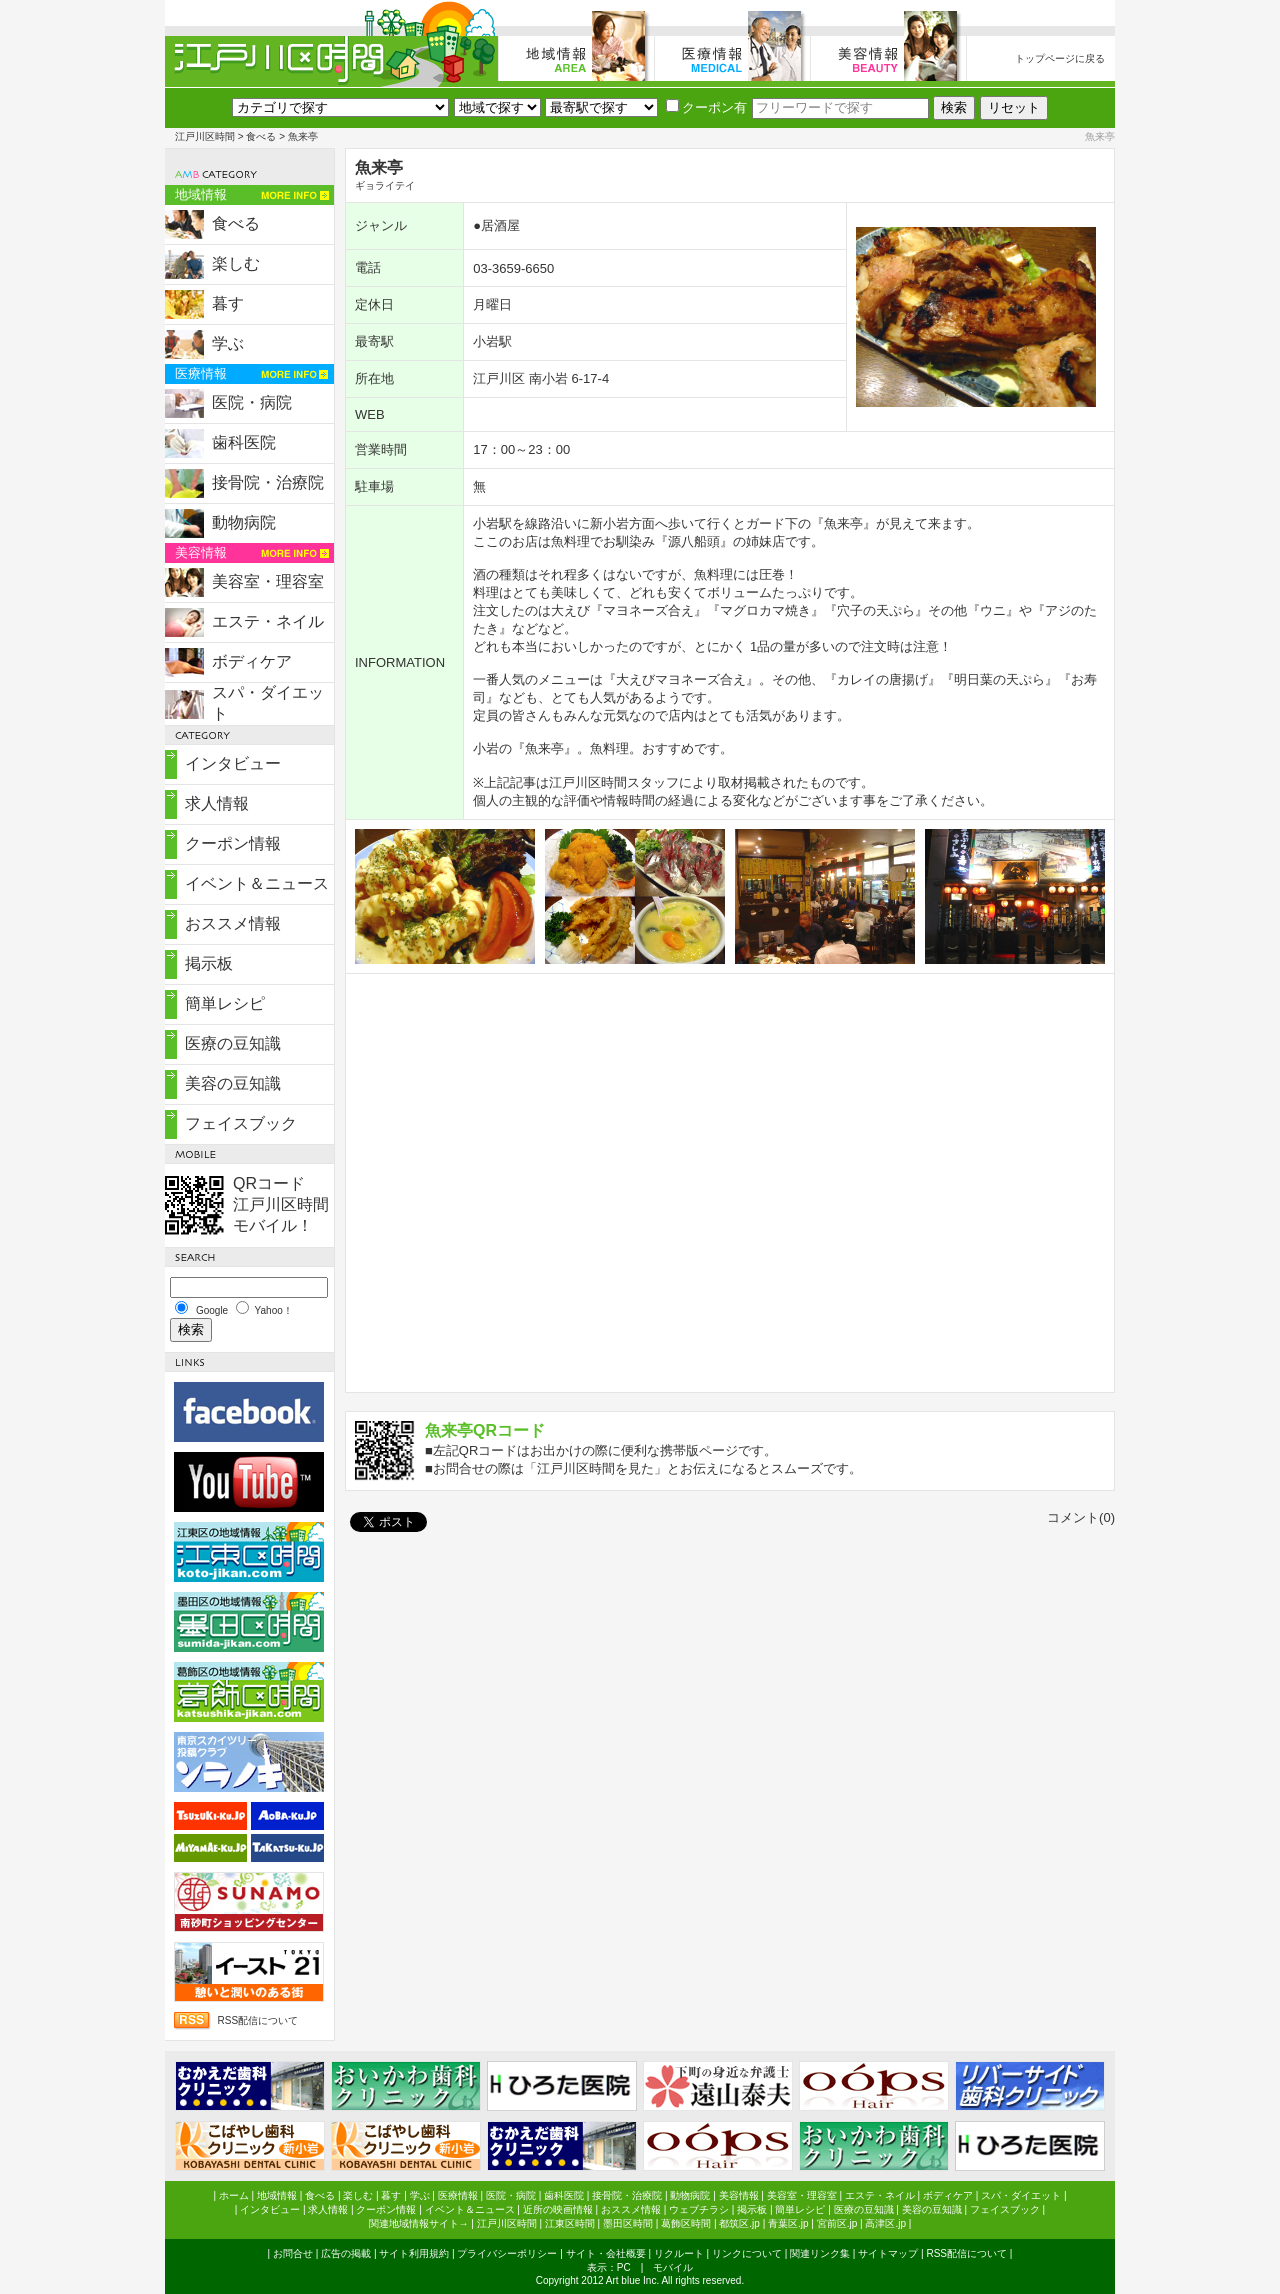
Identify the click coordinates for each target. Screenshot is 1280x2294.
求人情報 (217, 803)
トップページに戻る (1060, 58)
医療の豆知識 (233, 1043)
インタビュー (233, 763)
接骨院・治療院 (268, 482)
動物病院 (244, 522)
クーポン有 (706, 107)
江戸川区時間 (205, 136)
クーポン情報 (233, 843)
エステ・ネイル (268, 621)
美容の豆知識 (233, 1083)
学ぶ (228, 343)
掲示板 (209, 963)
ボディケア (252, 661)
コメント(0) (1081, 1517)
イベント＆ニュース (257, 883)
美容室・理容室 (268, 581)
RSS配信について (257, 2020)
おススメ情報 (233, 923)
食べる (261, 136)
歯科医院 (244, 442)
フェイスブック (241, 1123)
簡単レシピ (225, 1003)
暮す (228, 303)
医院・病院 (252, 402)
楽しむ (236, 263)
